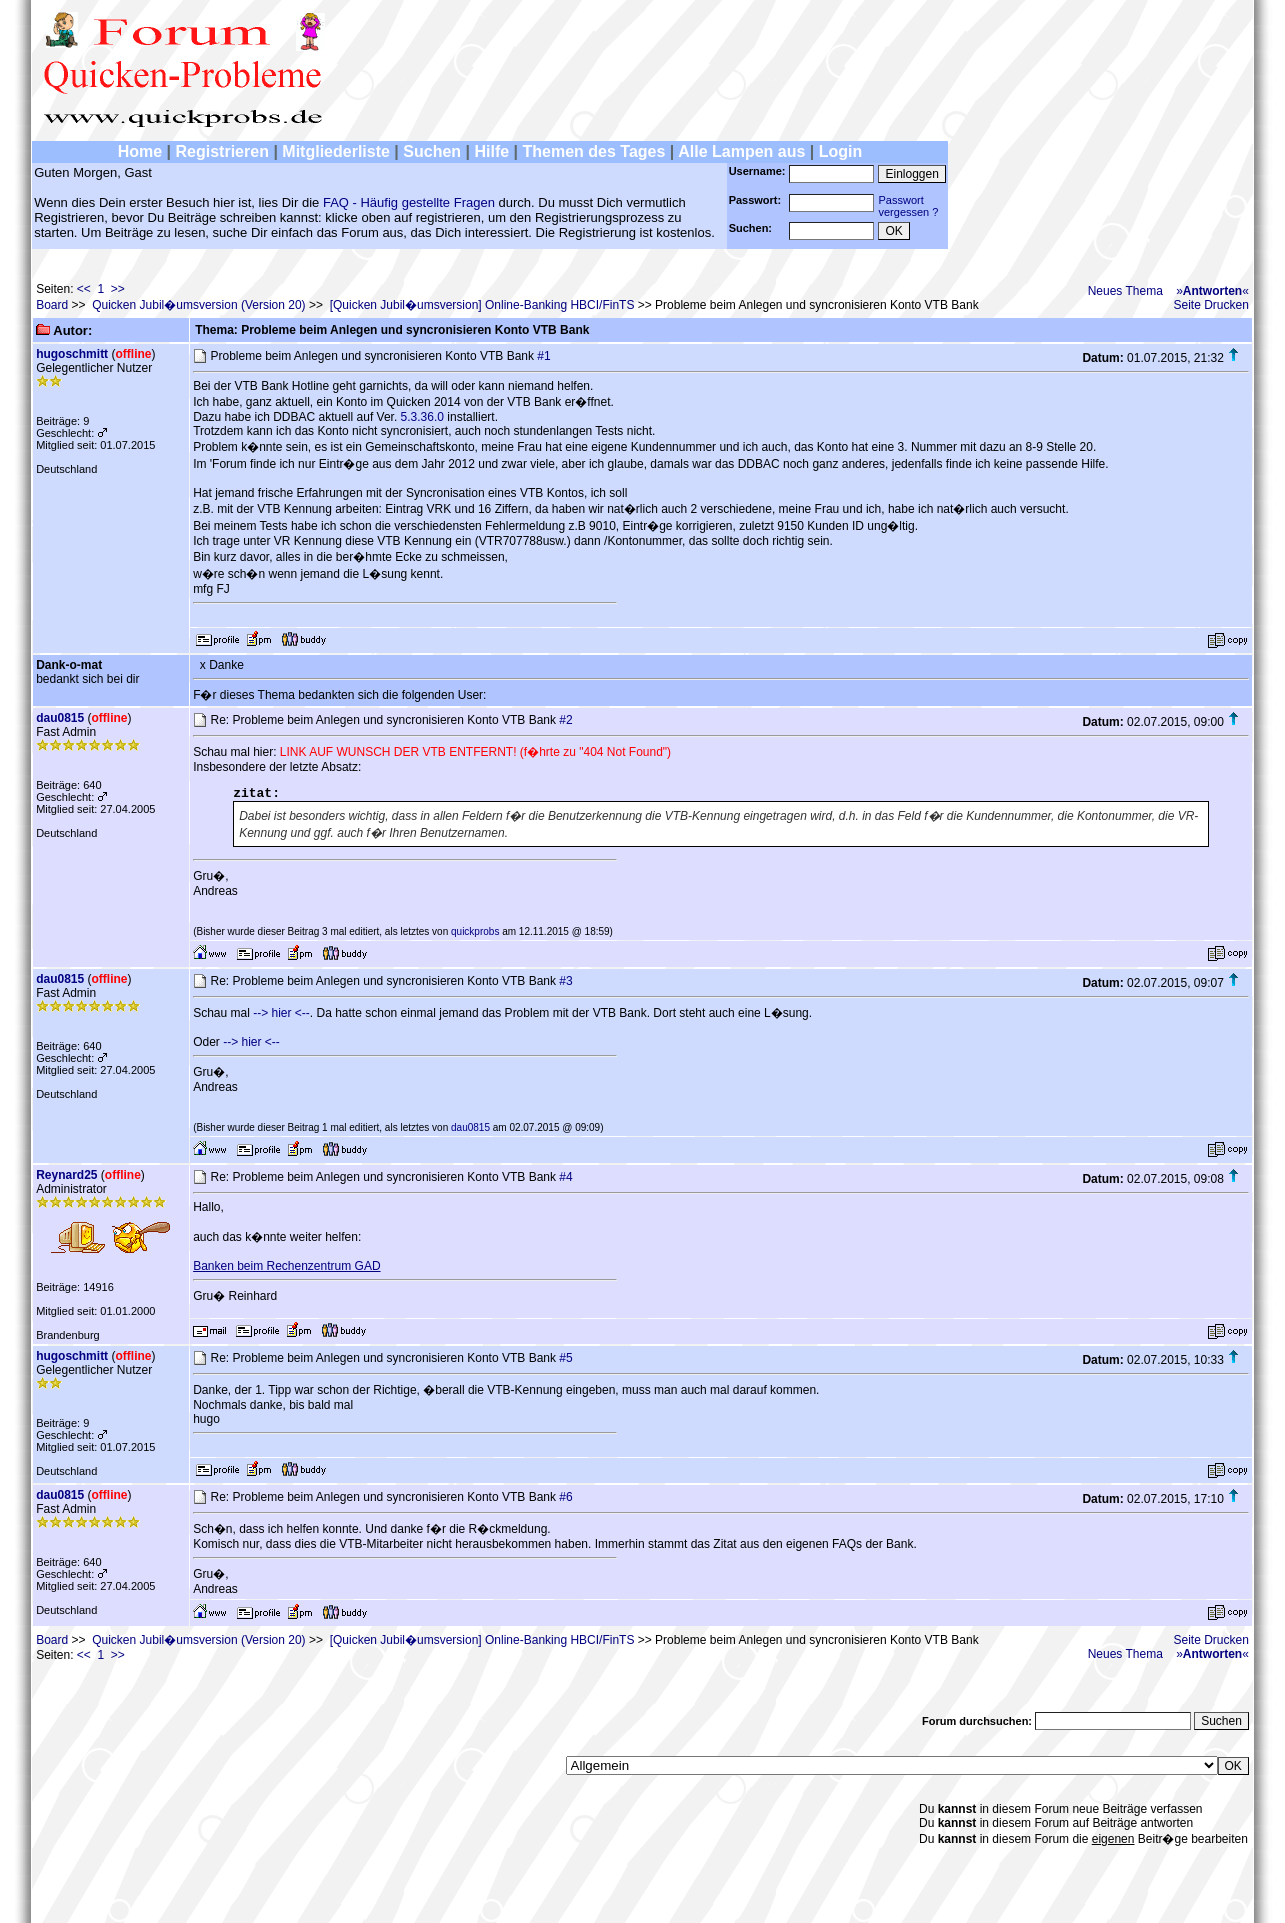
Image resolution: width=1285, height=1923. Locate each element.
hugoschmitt (72, 354)
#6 (565, 1497)
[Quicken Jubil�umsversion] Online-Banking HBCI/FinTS (482, 305)
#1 (543, 356)
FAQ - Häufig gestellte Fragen (409, 202)
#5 (565, 1358)
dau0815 (60, 718)
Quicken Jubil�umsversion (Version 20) (198, 305)
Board (52, 305)
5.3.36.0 (422, 417)
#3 (565, 981)
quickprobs (475, 931)
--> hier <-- (281, 1013)
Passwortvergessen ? (908, 206)
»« (1212, 291)
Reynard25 (66, 1175)
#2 (565, 720)
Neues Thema (1125, 291)
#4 (565, 1177)
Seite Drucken (1211, 305)
